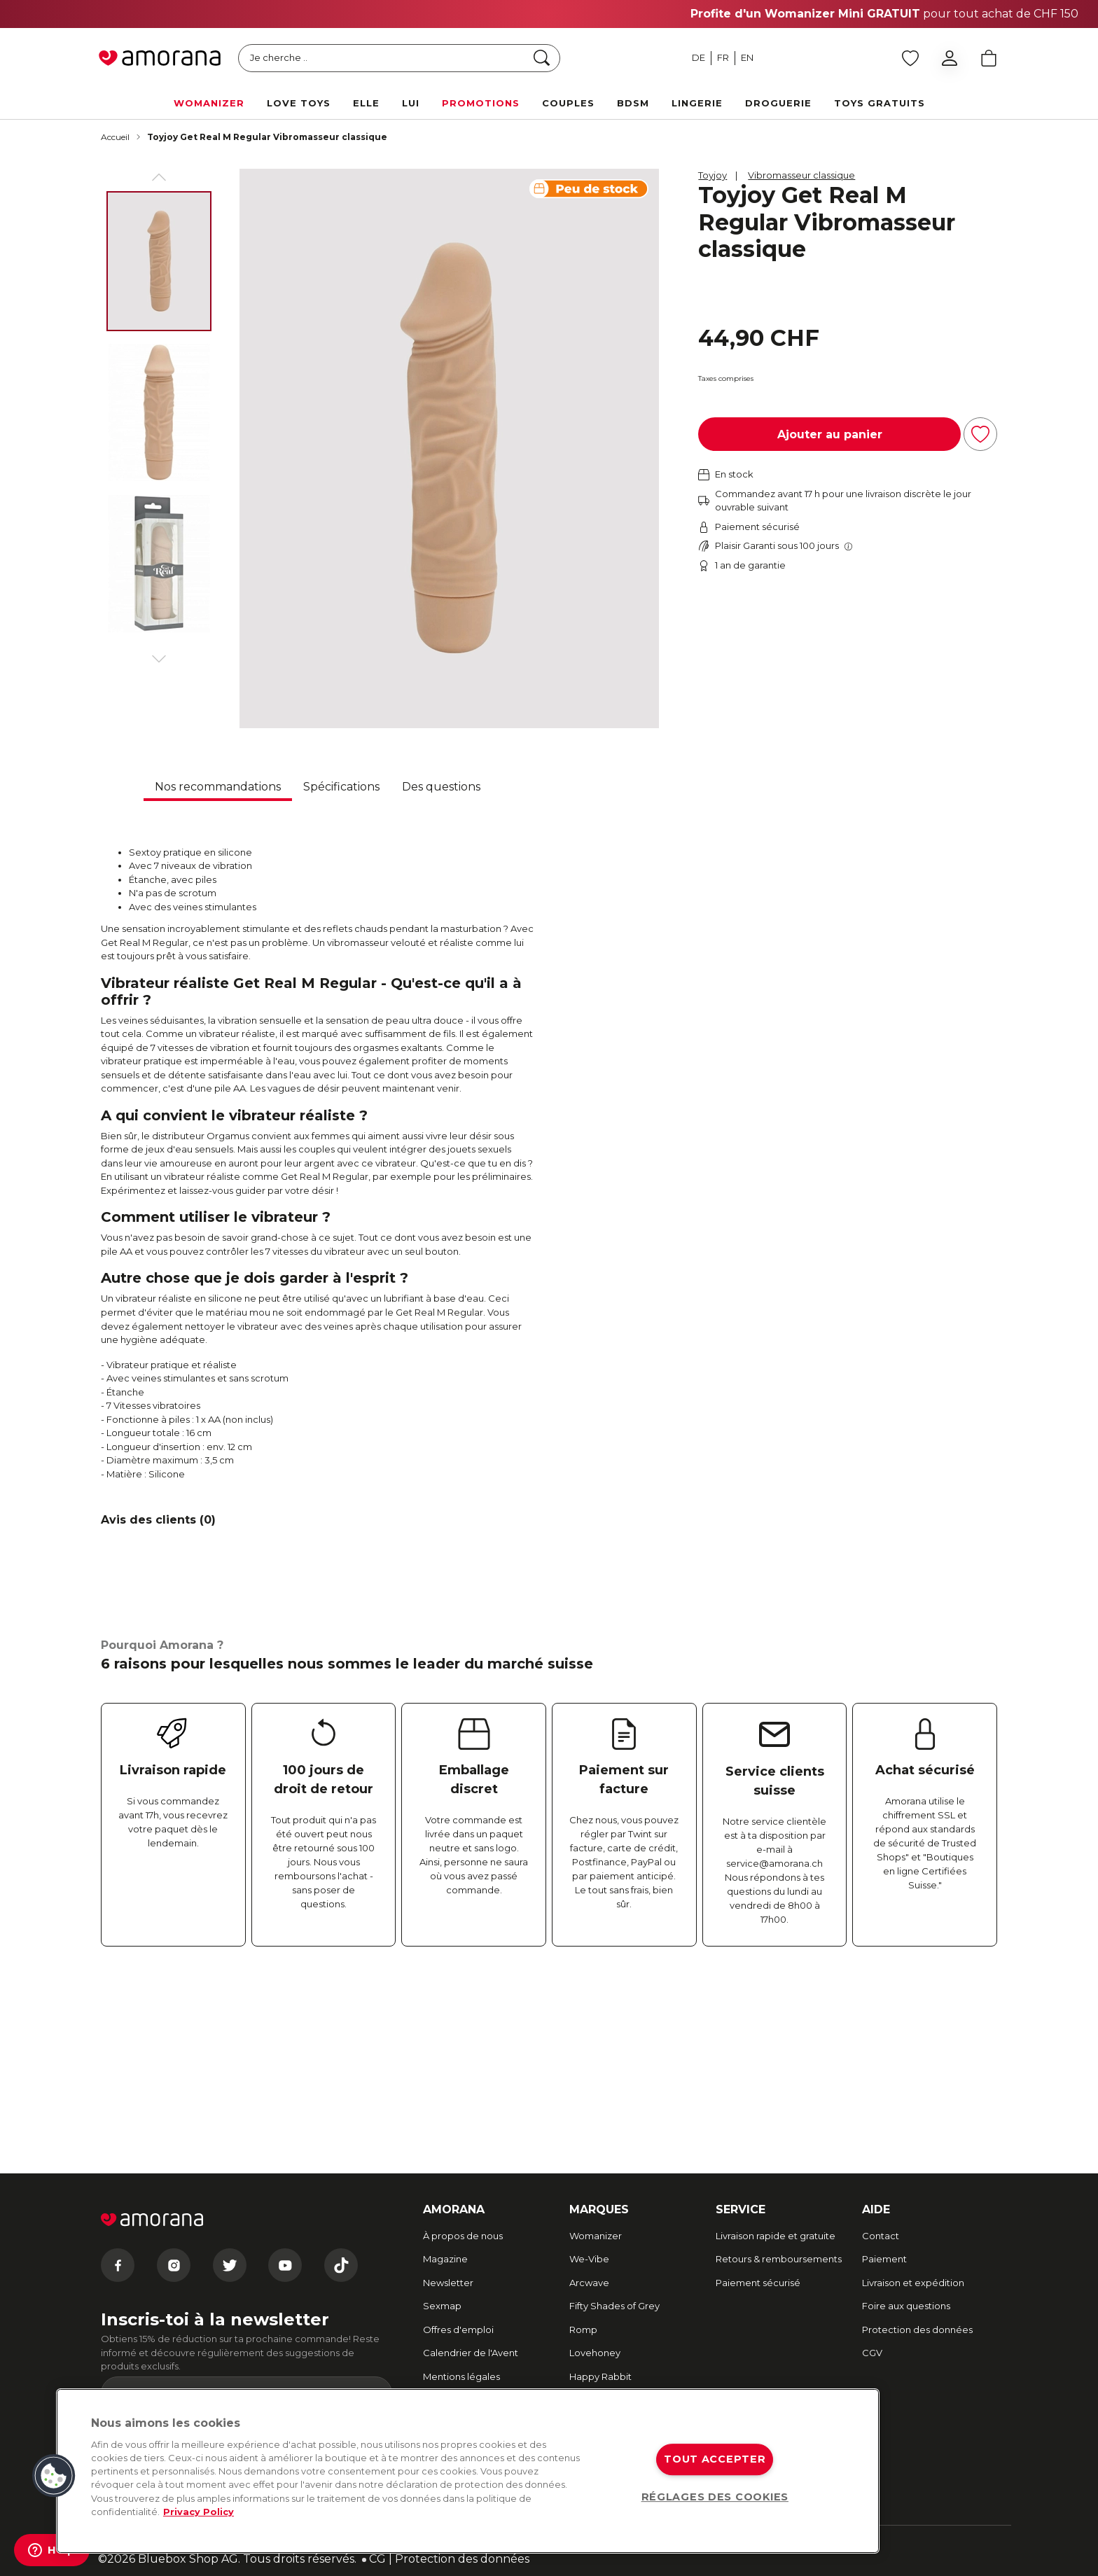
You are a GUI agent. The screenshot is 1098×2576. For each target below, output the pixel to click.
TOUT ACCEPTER (714, 2459)
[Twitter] (229, 2265)
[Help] (52, 2550)
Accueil (115, 137)
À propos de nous (463, 2235)
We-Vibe (589, 2258)
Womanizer (595, 2235)
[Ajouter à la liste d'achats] (980, 434)
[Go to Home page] (159, 58)
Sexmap (442, 2305)
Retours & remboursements (779, 2258)
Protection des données (917, 2329)
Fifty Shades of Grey (614, 2305)
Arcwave (589, 2282)
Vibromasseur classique (801, 175)
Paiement (884, 2258)
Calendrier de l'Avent (470, 2352)
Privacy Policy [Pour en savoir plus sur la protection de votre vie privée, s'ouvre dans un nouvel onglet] (198, 2512)
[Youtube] (285, 2265)
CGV (872, 2352)
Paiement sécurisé (758, 2282)
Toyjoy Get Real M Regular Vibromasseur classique (267, 137)
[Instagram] (173, 2265)
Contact (880, 2235)
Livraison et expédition (913, 2282)
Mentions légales (461, 2376)
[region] (468, 2471)
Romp (583, 2329)
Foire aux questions (906, 2305)
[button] (54, 2475)
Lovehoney (594, 2352)
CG (377, 2558)
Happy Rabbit (600, 2376)
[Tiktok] (341, 2265)
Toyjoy (712, 175)
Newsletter (448, 2282)
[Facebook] (117, 2265)
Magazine (445, 2258)
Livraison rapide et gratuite (775, 2235)
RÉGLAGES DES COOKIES (714, 2497)
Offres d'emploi (458, 2329)
